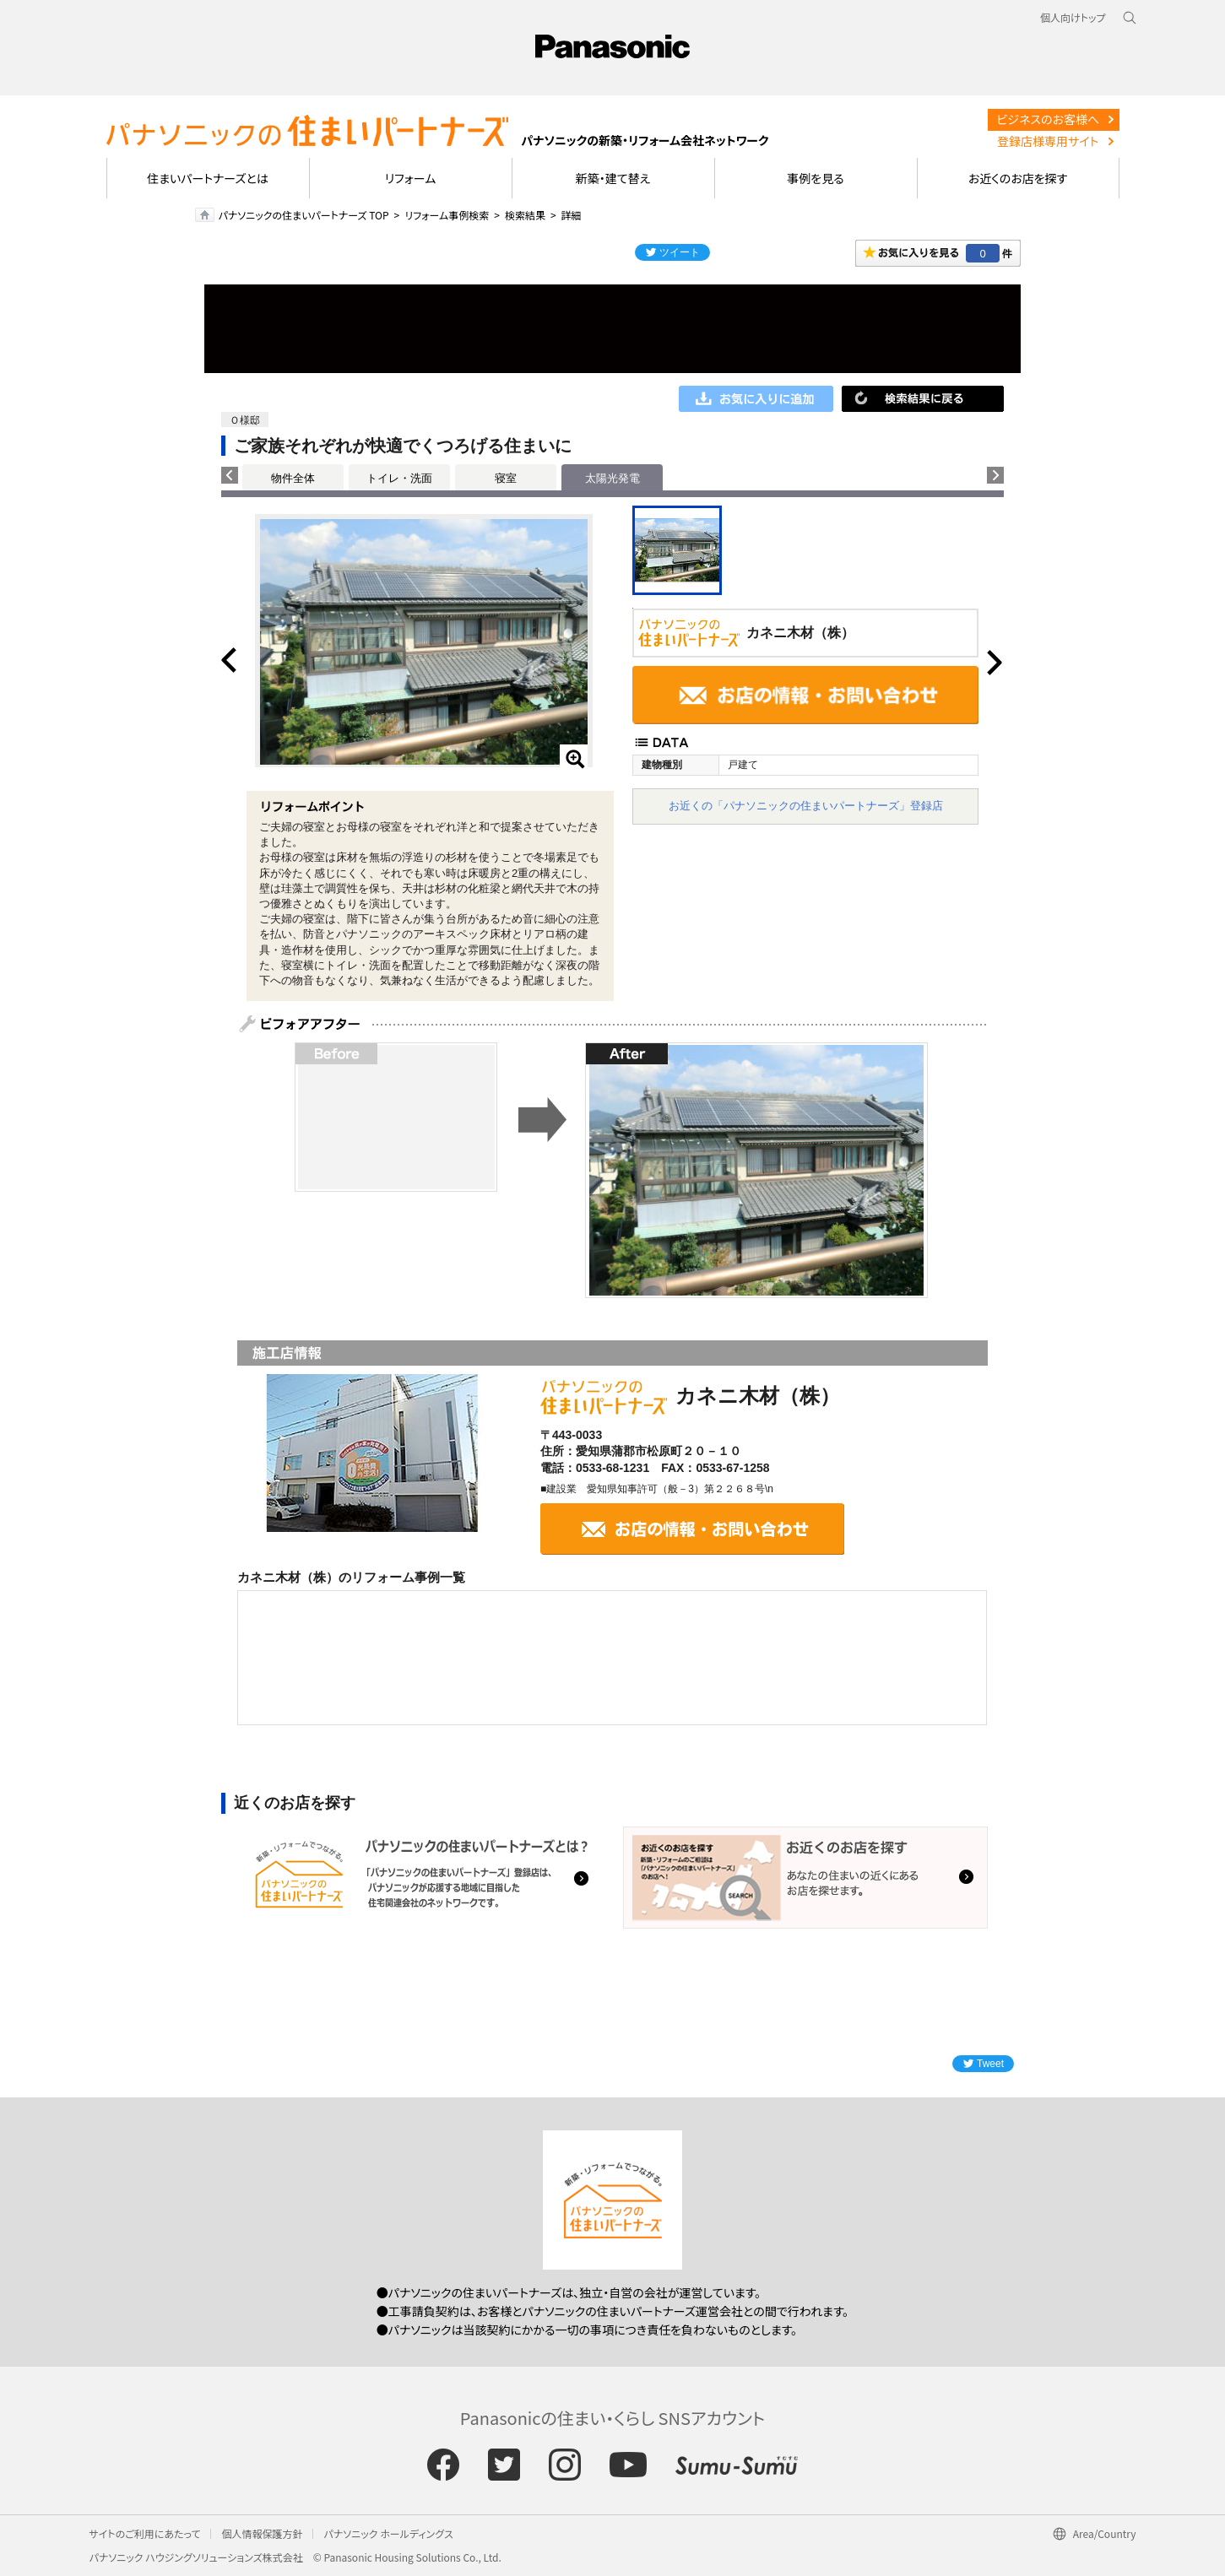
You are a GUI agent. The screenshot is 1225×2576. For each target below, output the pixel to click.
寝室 (506, 478)
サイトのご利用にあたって (145, 2533)
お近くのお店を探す (1018, 178)
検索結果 (525, 215)
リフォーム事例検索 (446, 215)
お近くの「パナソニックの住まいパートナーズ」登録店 (806, 805)
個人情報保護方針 (261, 2533)
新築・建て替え (613, 178)
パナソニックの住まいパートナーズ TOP (304, 215)
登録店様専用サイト (1047, 141)
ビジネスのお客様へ (1047, 119)
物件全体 (293, 478)
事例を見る (815, 178)
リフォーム (410, 178)
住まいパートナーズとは (207, 178)
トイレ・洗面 (399, 478)
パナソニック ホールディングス (388, 2533)
